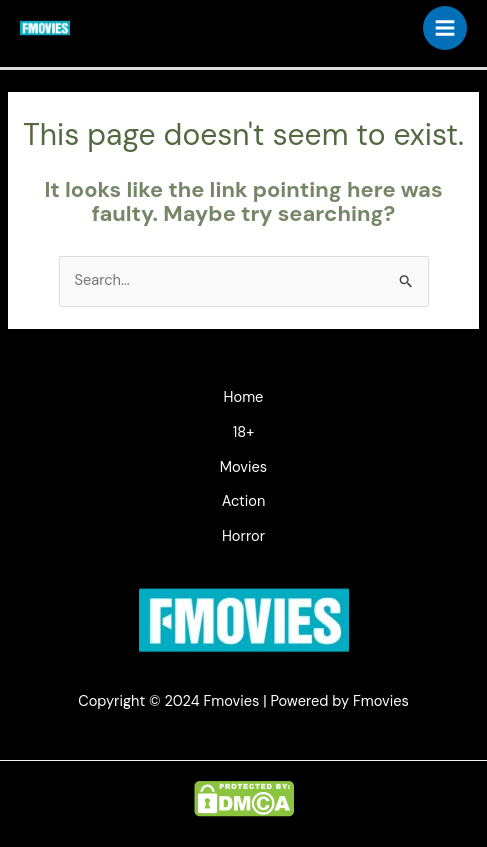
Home (244, 397)
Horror (243, 536)
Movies (243, 467)
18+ (243, 432)
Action (244, 501)
